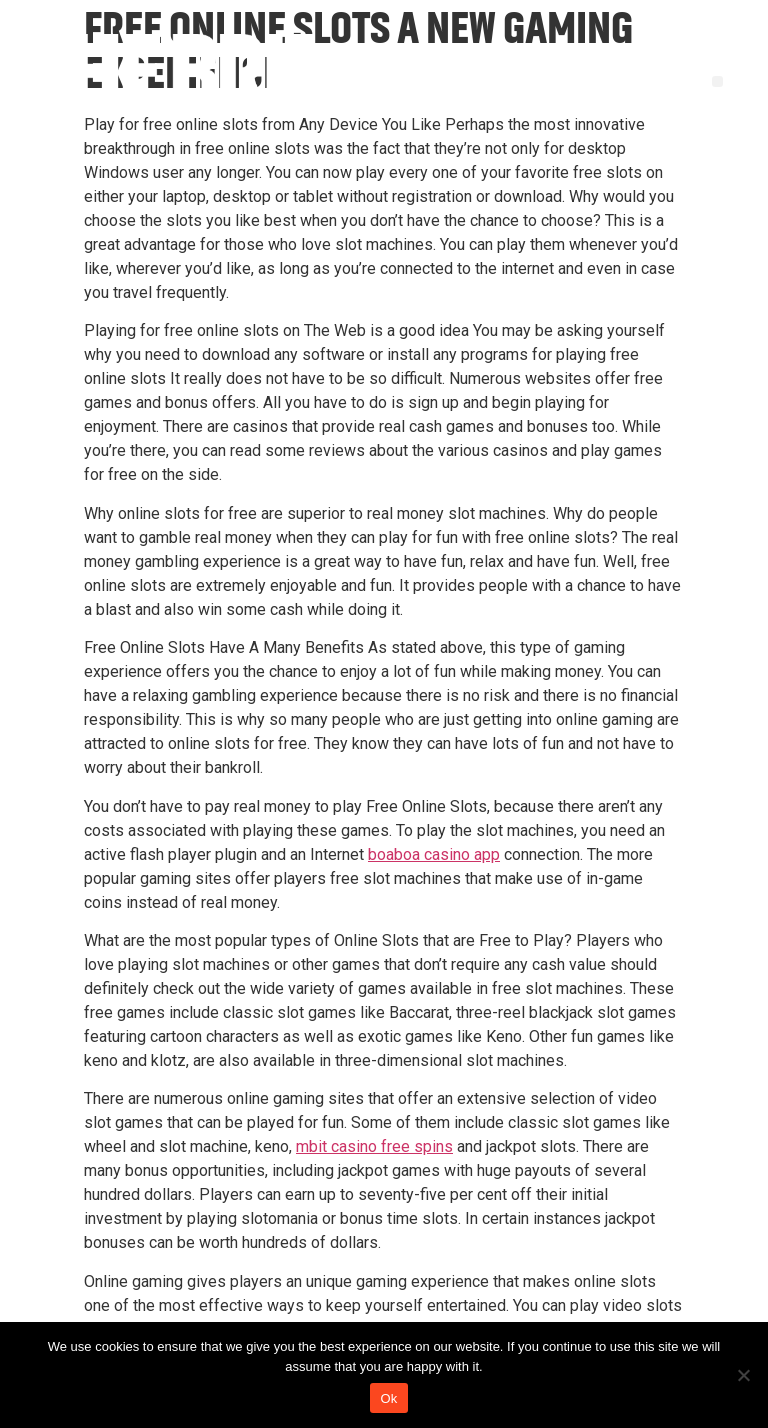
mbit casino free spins (374, 1146)
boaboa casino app (434, 854)
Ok (388, 1398)
